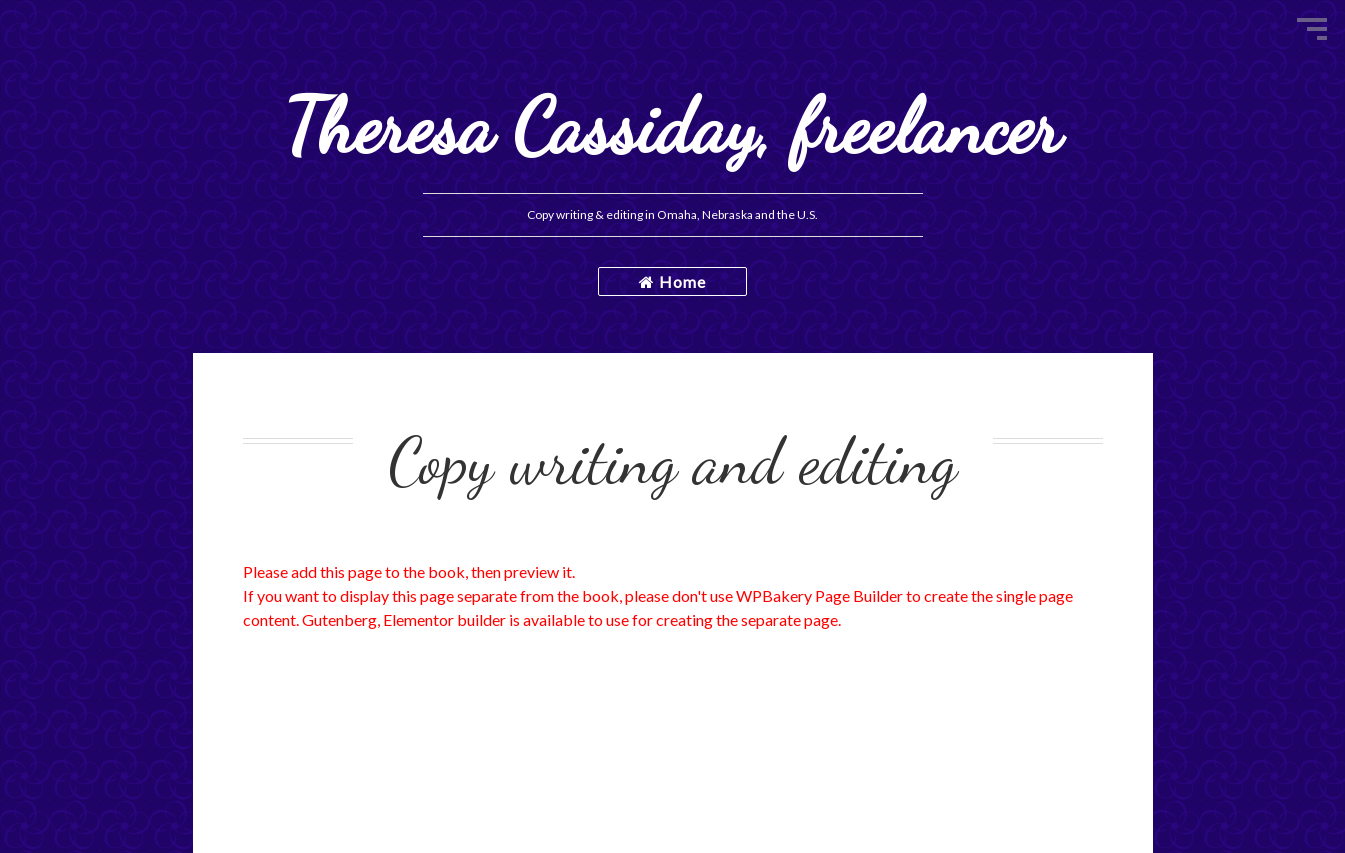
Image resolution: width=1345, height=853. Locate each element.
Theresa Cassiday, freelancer (672, 126)
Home (672, 281)
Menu (1312, 29)
